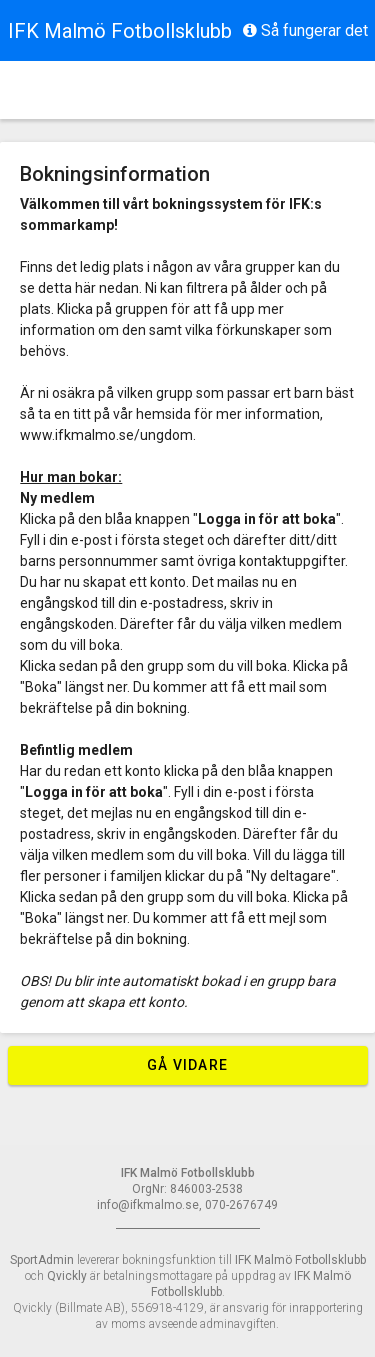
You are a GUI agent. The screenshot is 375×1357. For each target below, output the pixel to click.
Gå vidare (187, 1065)
